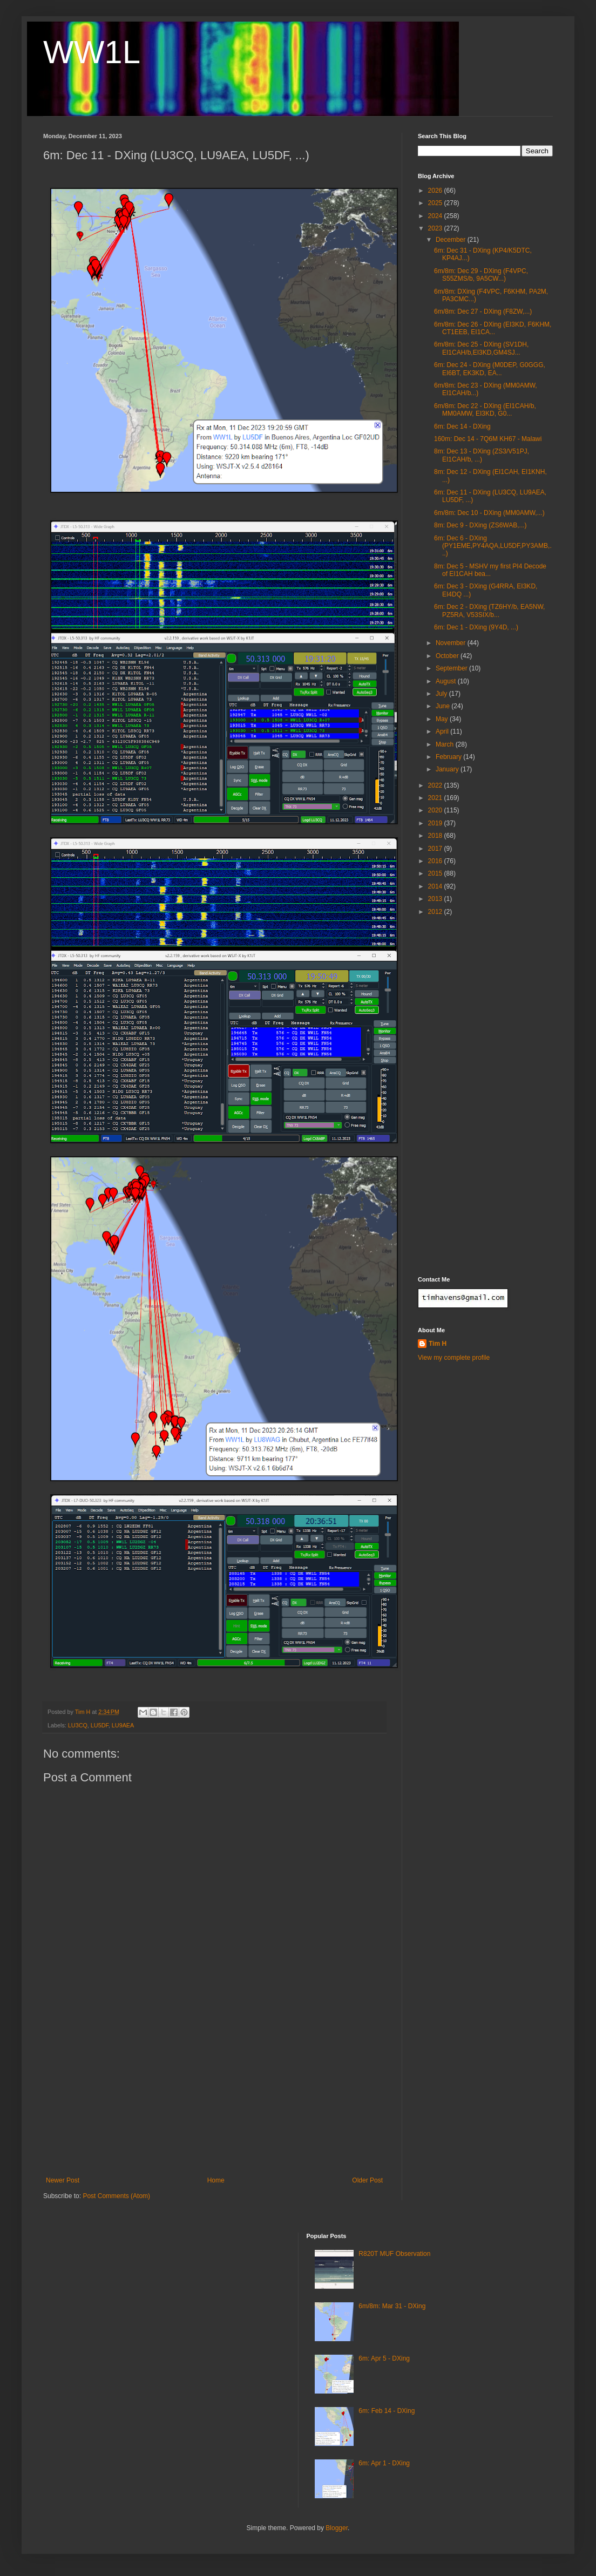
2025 (436, 203)
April (443, 731)
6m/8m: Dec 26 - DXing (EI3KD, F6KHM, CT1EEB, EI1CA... (492, 328)
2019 (436, 823)
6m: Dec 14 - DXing (462, 426)
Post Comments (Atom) (116, 2196)
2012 (436, 912)
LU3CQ (77, 1725)
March (446, 744)
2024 (436, 216)
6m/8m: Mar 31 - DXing (391, 2306)
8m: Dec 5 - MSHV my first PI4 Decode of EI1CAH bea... (490, 570)
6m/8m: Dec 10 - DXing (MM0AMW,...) (489, 513)
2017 (436, 848)
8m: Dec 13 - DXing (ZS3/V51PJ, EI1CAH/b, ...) (481, 455)
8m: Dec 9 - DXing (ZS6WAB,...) (480, 525)
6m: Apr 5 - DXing (384, 2358)
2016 (436, 861)
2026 (436, 190)
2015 (436, 873)
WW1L (91, 52)
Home (216, 2180)
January (448, 769)
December (452, 239)
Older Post (367, 2180)
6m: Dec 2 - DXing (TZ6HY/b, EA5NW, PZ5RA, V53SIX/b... (489, 610)
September (452, 668)
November (452, 643)
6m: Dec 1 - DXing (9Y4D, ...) (476, 627)
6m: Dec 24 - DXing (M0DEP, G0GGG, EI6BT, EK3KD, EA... (489, 368)
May (443, 719)
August (447, 681)
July (442, 693)
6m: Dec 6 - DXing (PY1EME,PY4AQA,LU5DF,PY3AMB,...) (493, 546)
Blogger (337, 2528)
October (448, 656)
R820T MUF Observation (394, 2254)
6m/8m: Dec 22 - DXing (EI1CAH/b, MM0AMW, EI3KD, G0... (485, 409)
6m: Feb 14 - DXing (386, 2411)
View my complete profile (454, 1357)
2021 (436, 798)
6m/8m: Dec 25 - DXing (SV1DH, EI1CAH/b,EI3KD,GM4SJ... (481, 348)
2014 (436, 886)
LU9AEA (123, 1725)
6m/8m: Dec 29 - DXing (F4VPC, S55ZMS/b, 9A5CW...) (481, 274)
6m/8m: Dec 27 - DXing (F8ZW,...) (483, 311)
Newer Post (62, 2180)
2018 (436, 835)
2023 (436, 228)
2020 (436, 810)
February (449, 757)
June (443, 706)
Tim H (437, 1343)
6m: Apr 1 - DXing (384, 2463)
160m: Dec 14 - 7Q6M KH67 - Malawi (487, 439)
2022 (436, 785)
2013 (436, 899)
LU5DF (100, 1725)
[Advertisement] (214, 2095)
